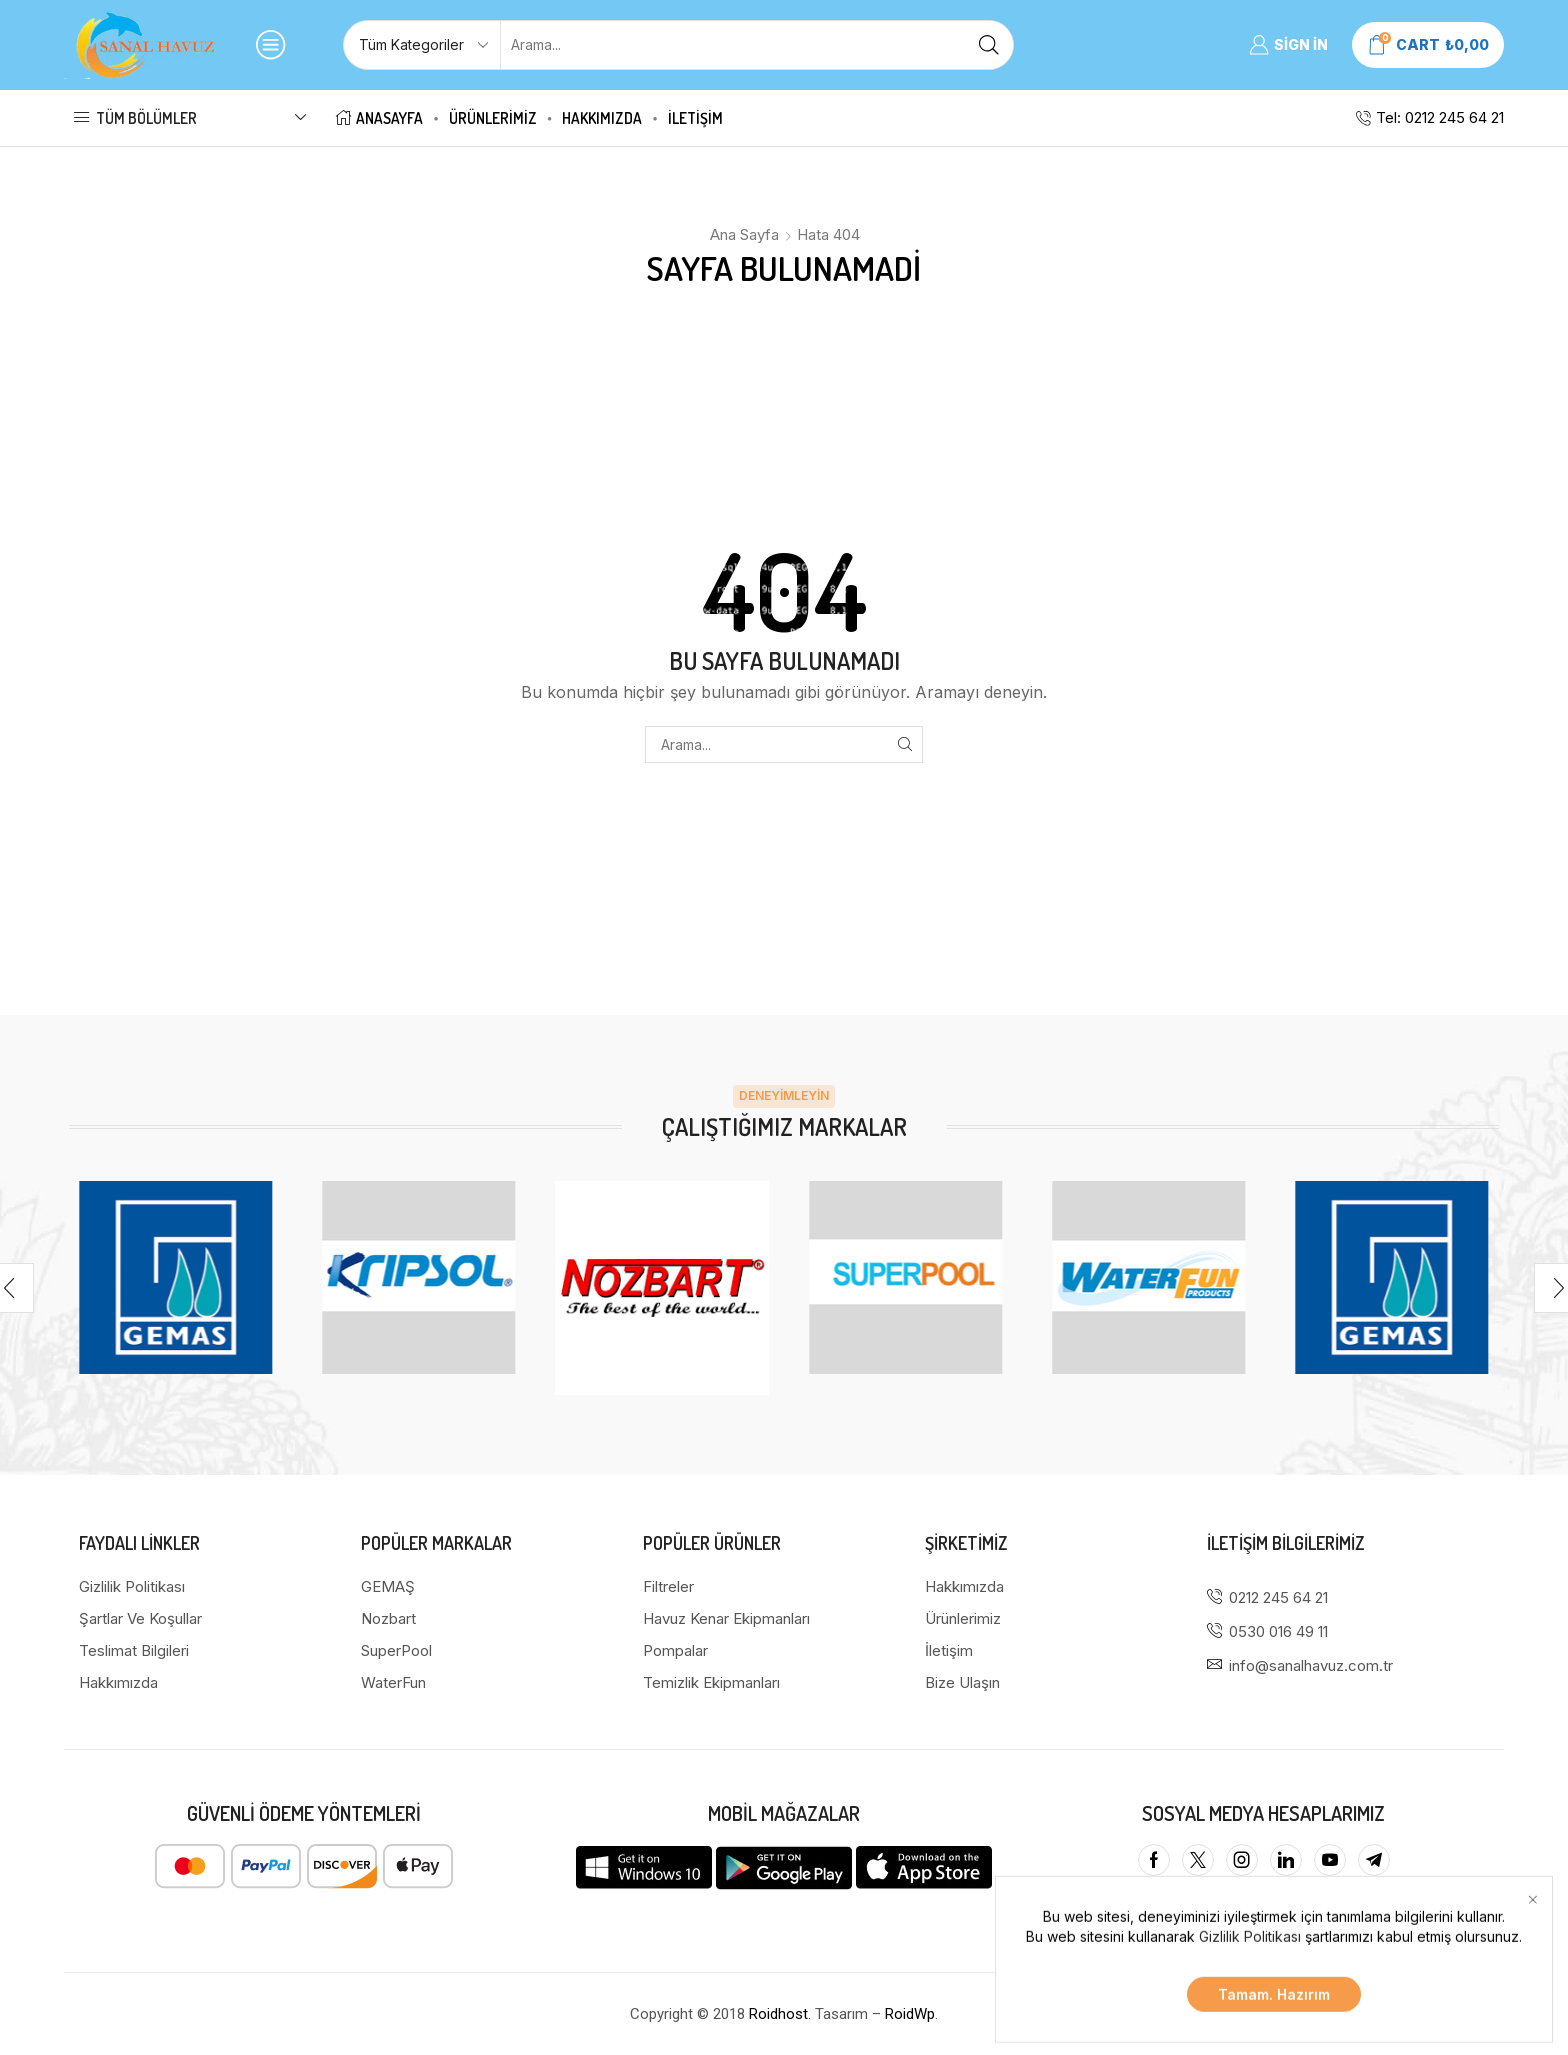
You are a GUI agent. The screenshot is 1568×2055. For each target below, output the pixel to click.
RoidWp (910, 2014)
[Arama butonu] (989, 45)
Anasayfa (379, 118)
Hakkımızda (602, 118)
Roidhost (778, 2014)
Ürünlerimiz (493, 118)
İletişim (695, 118)
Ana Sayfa (744, 234)
